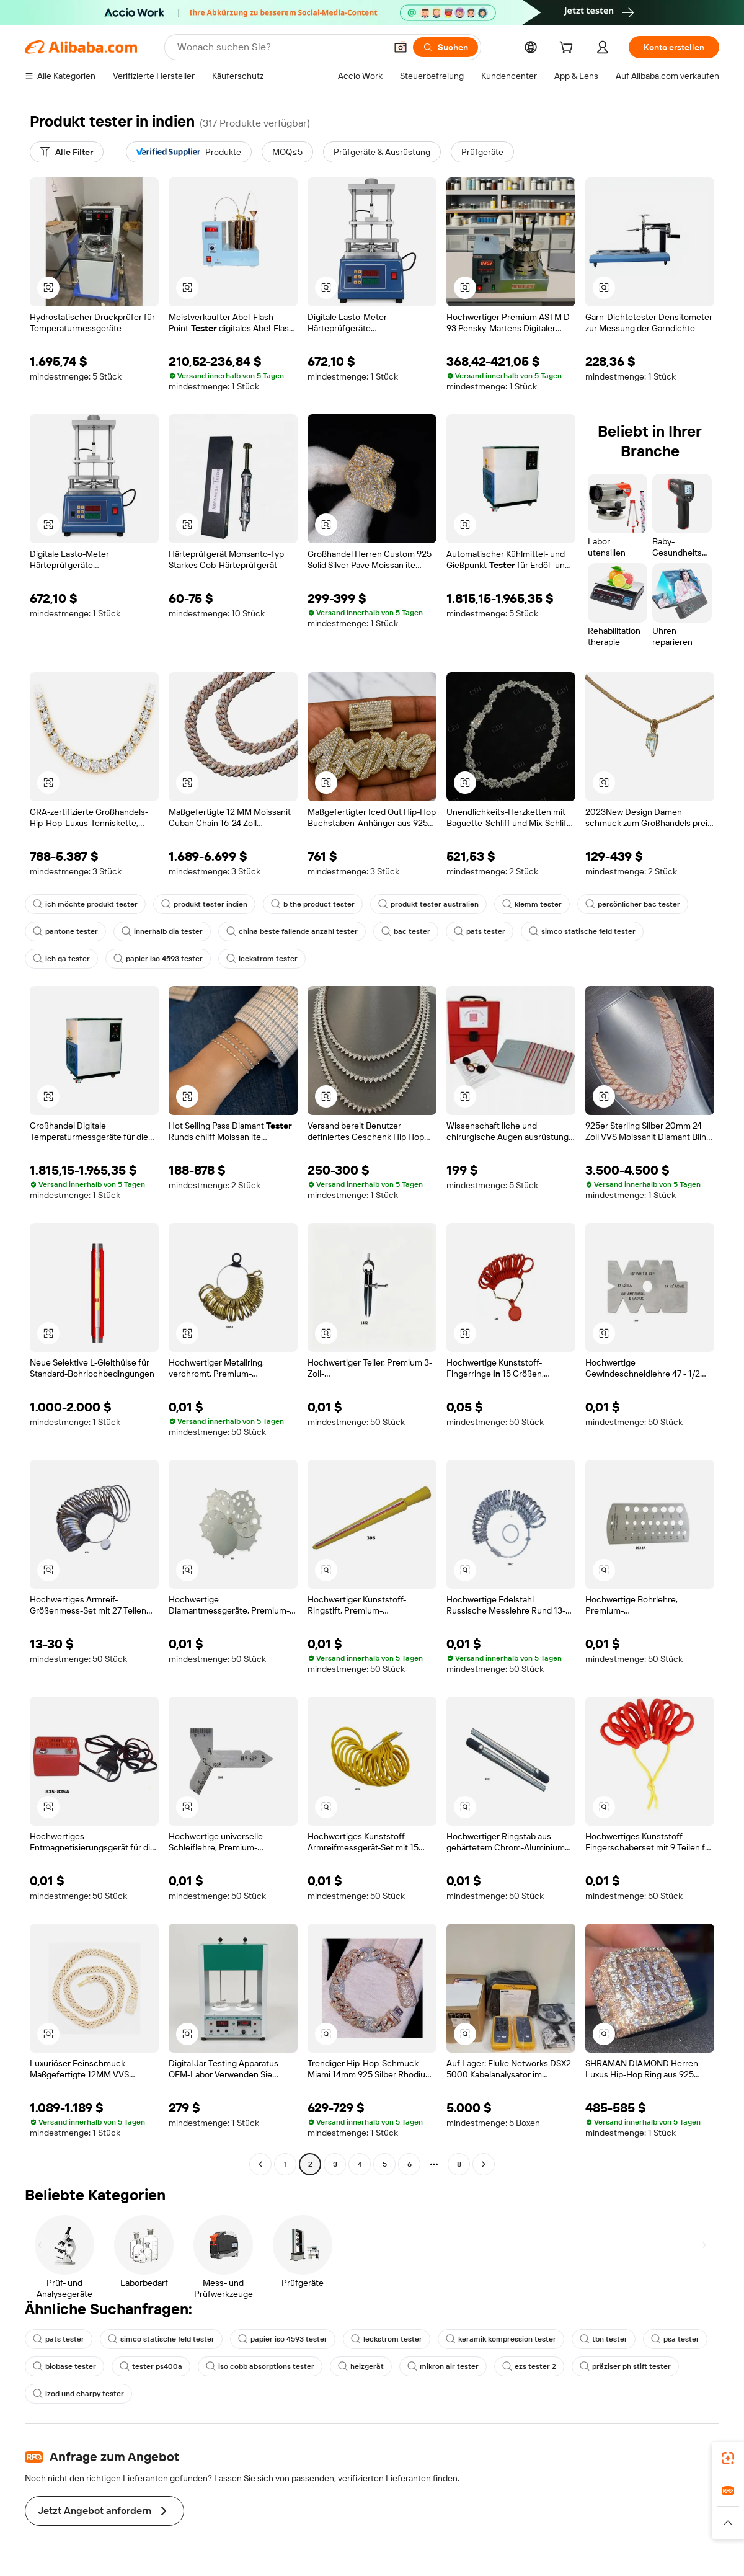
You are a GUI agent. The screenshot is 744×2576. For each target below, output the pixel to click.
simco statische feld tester (582, 931)
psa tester (675, 2339)
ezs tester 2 (529, 2366)
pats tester (479, 931)
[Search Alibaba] (280, 47)
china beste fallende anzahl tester (292, 931)
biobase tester (64, 2366)
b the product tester (313, 904)
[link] (728, 2458)
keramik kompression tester (501, 2339)
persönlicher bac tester (632, 904)
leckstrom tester (262, 959)
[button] (400, 47)
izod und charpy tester (78, 2394)
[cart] (568, 49)
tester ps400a (151, 2366)
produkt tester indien (204, 904)
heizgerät (361, 2366)
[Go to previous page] (260, 2164)
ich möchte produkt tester (85, 904)
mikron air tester (443, 2366)
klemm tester (532, 904)
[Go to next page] (483, 2164)
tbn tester (603, 2339)
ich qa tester (61, 959)
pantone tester (65, 931)
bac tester (405, 931)
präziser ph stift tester (625, 2366)
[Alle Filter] (67, 151)
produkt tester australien (428, 904)
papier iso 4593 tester (158, 959)
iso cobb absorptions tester (260, 2366)
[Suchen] (445, 47)
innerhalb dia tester (162, 931)
